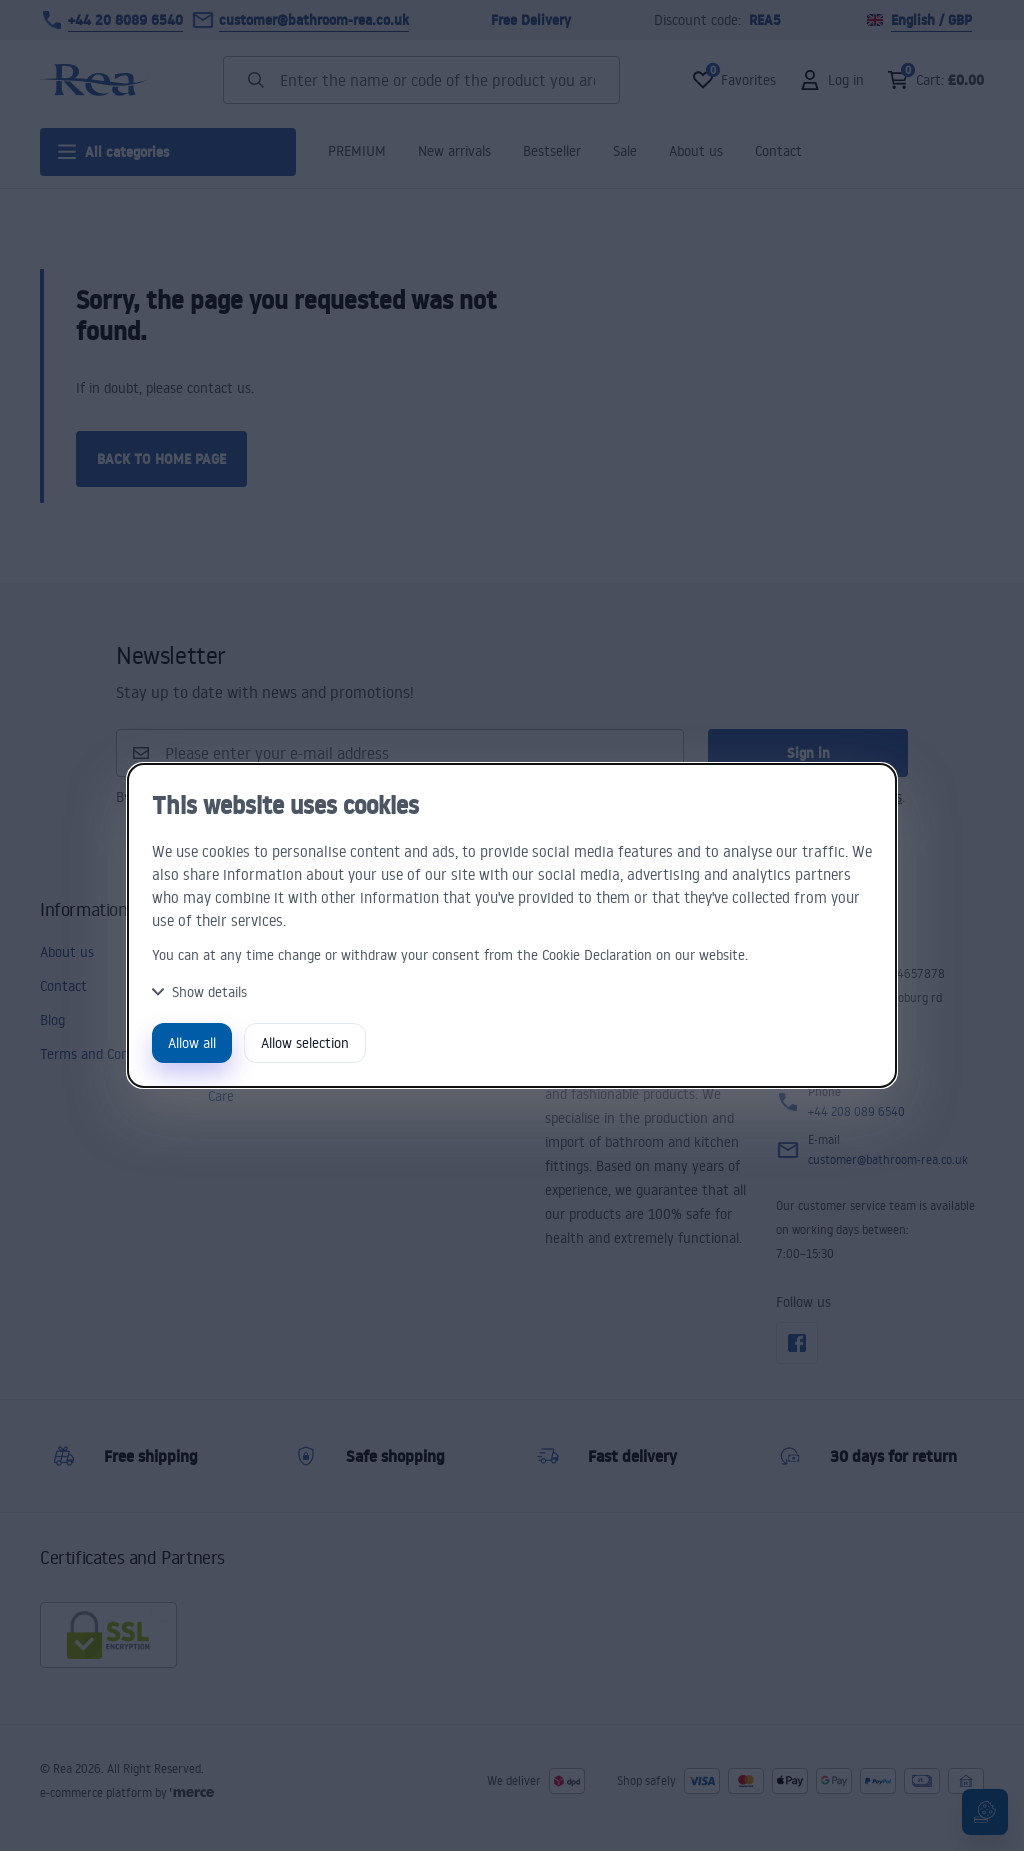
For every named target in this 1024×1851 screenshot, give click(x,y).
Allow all (192, 1042)
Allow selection (305, 1042)
